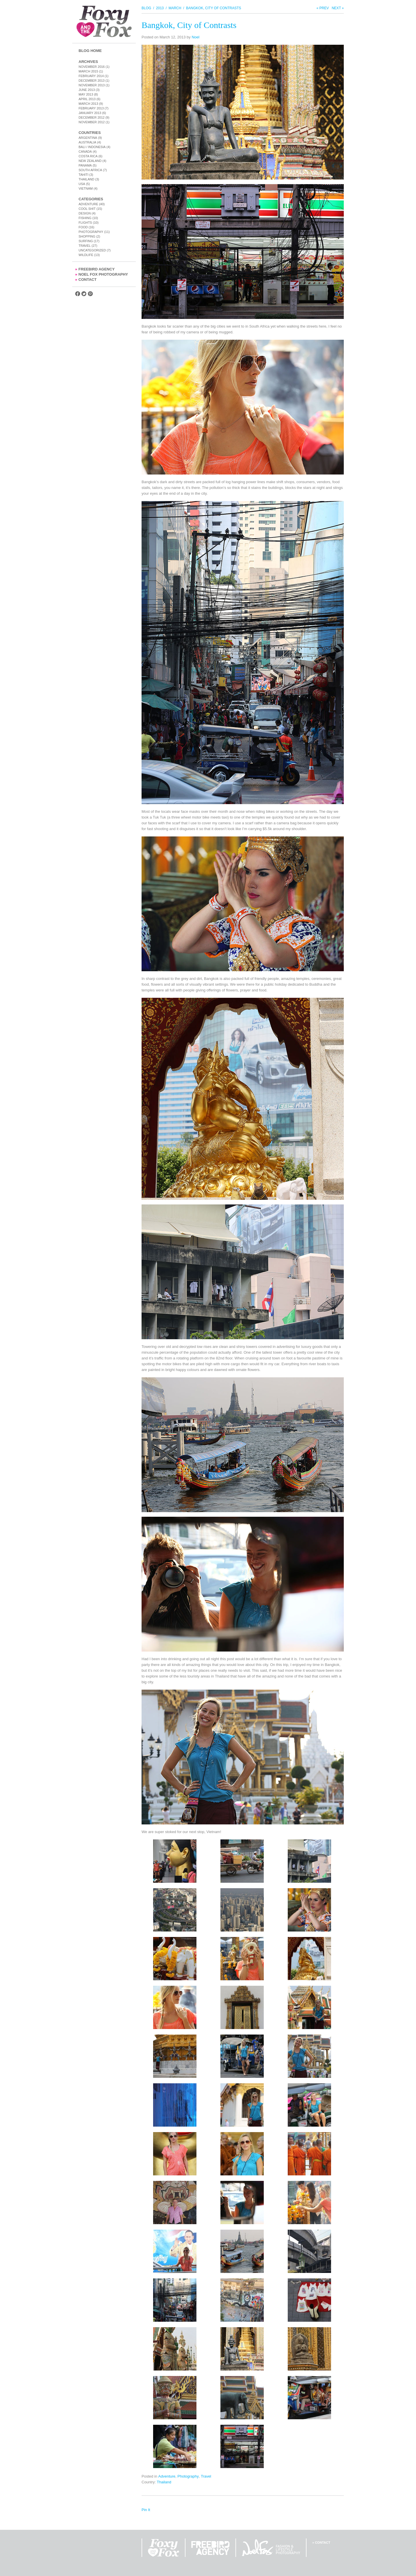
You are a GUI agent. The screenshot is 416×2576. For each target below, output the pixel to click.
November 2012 (92, 122)
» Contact (321, 2542)
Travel (85, 245)
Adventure (88, 204)
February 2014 (91, 76)
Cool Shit (87, 208)
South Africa (90, 170)
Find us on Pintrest (90, 293)
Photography (91, 231)
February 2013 (91, 108)
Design (85, 213)
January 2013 (90, 113)
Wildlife (86, 255)
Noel (195, 37)
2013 (160, 8)
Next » (338, 8)
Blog (146, 8)
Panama (85, 165)
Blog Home (90, 50)
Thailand (86, 179)
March (174, 8)
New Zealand (90, 160)
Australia (87, 142)
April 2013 (87, 99)
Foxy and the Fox (104, 21)
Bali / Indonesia (92, 147)
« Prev (323, 8)
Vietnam (86, 188)
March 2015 (88, 71)
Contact (85, 279)
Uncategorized (92, 250)
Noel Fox (271, 2547)
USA (82, 184)
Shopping (87, 236)
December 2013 (92, 80)
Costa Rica (88, 156)
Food (83, 227)
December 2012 (92, 117)
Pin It (146, 2510)
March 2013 (88, 103)
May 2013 (86, 94)
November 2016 (92, 66)
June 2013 (87, 89)
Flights (85, 222)
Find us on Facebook (77, 293)
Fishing (85, 218)
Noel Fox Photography (101, 274)
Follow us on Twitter (84, 293)
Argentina (88, 137)
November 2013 (92, 85)
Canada (85, 151)
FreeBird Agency (95, 269)
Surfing (86, 241)
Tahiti (83, 174)
